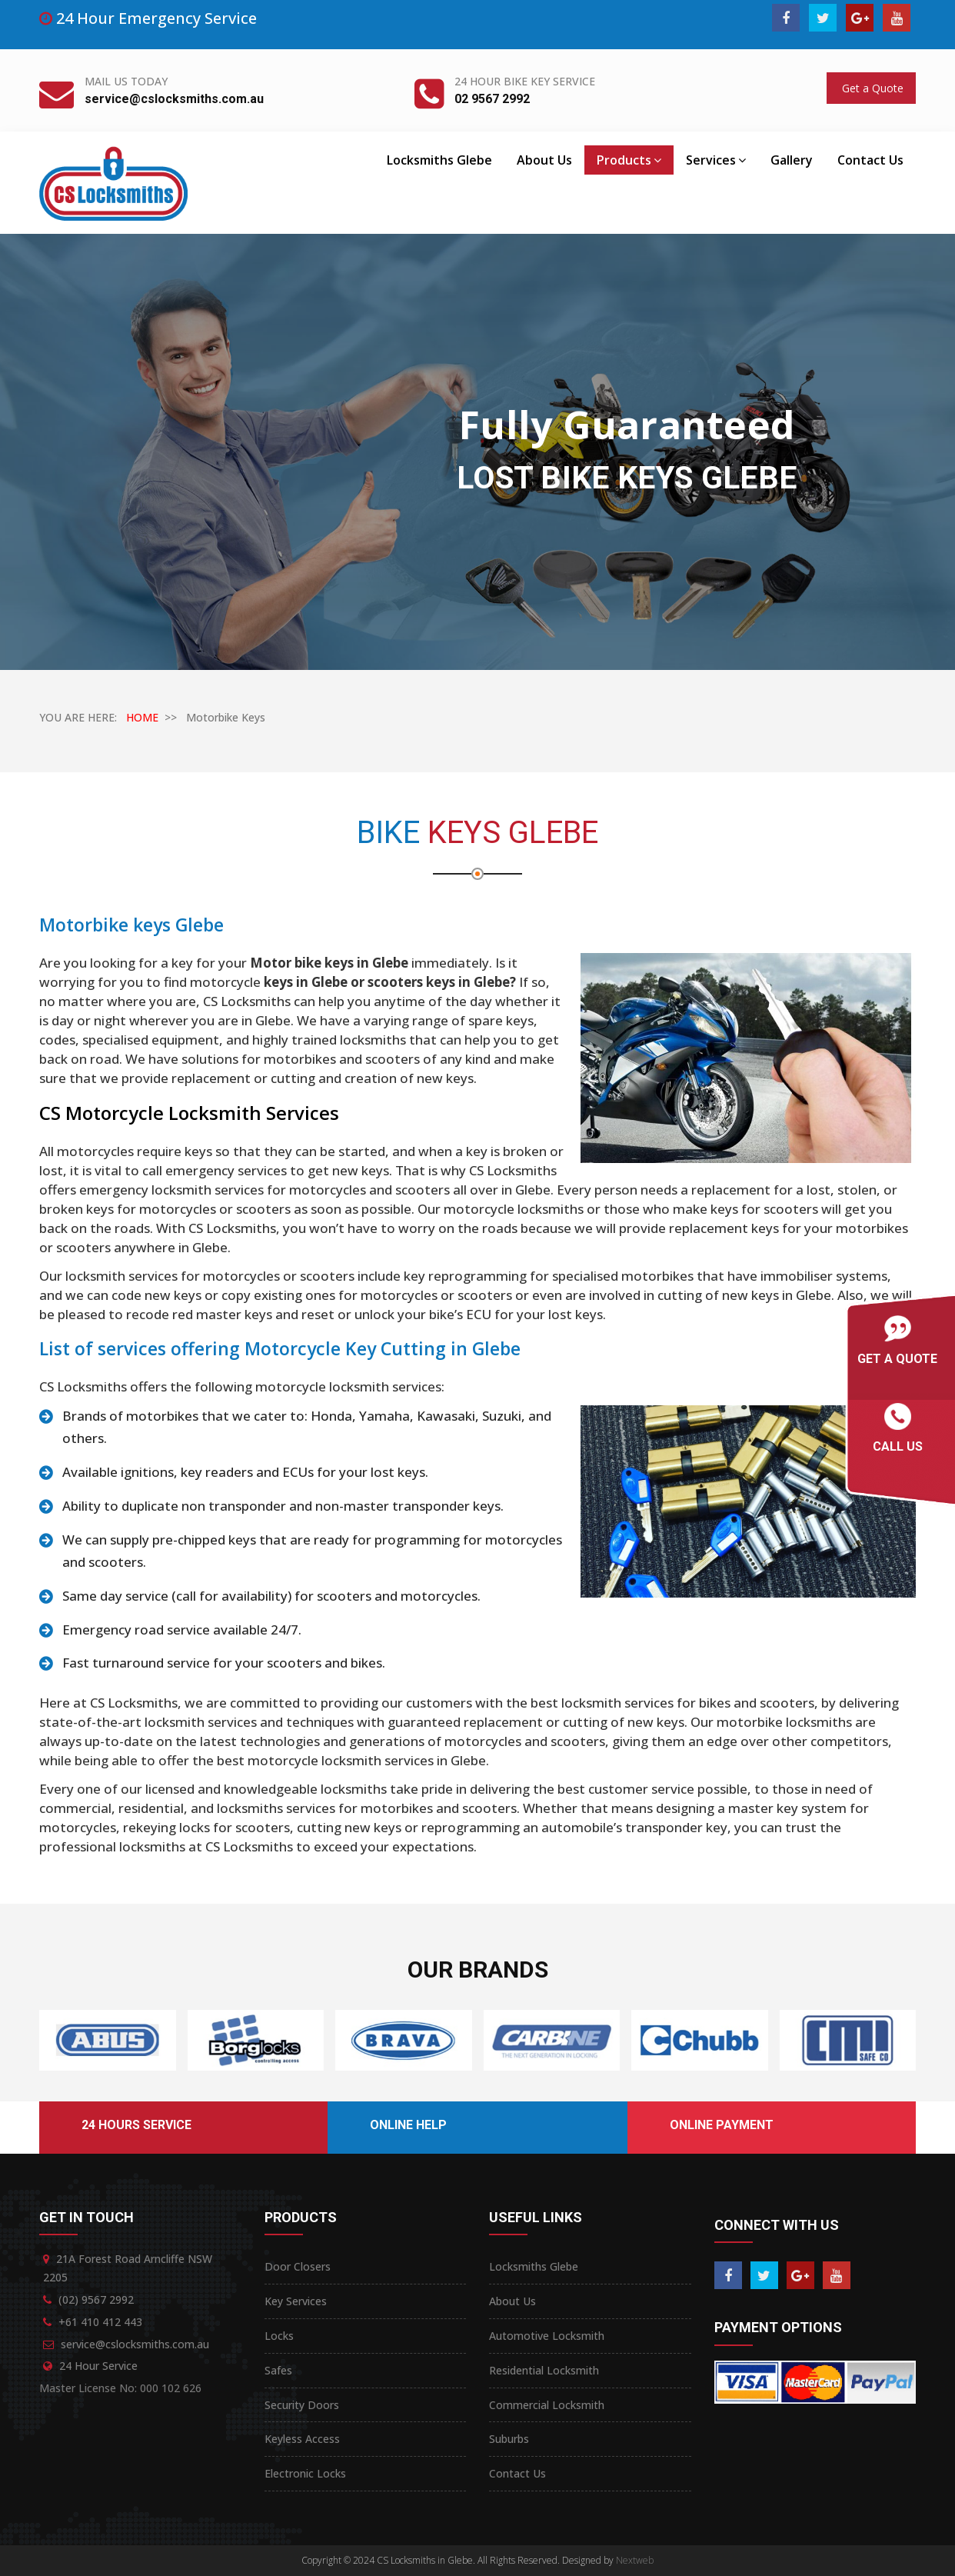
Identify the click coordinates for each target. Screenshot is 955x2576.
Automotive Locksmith (546, 2335)
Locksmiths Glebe (439, 160)
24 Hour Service (98, 2365)
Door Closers (298, 2266)
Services (716, 160)
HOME (142, 717)
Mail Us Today (126, 81)
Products (629, 160)
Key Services (296, 2301)
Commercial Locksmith (546, 2405)
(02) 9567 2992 (96, 2299)
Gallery (791, 160)
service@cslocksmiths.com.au (174, 99)
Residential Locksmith (544, 2370)
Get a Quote (871, 88)
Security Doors (302, 2405)
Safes (278, 2370)
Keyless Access (302, 2438)
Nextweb (635, 2560)
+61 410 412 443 (100, 2321)
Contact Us (870, 160)
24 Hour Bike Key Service (524, 81)
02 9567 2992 (492, 99)
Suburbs (509, 2438)
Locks (279, 2335)
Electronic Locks (305, 2473)
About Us (544, 160)
